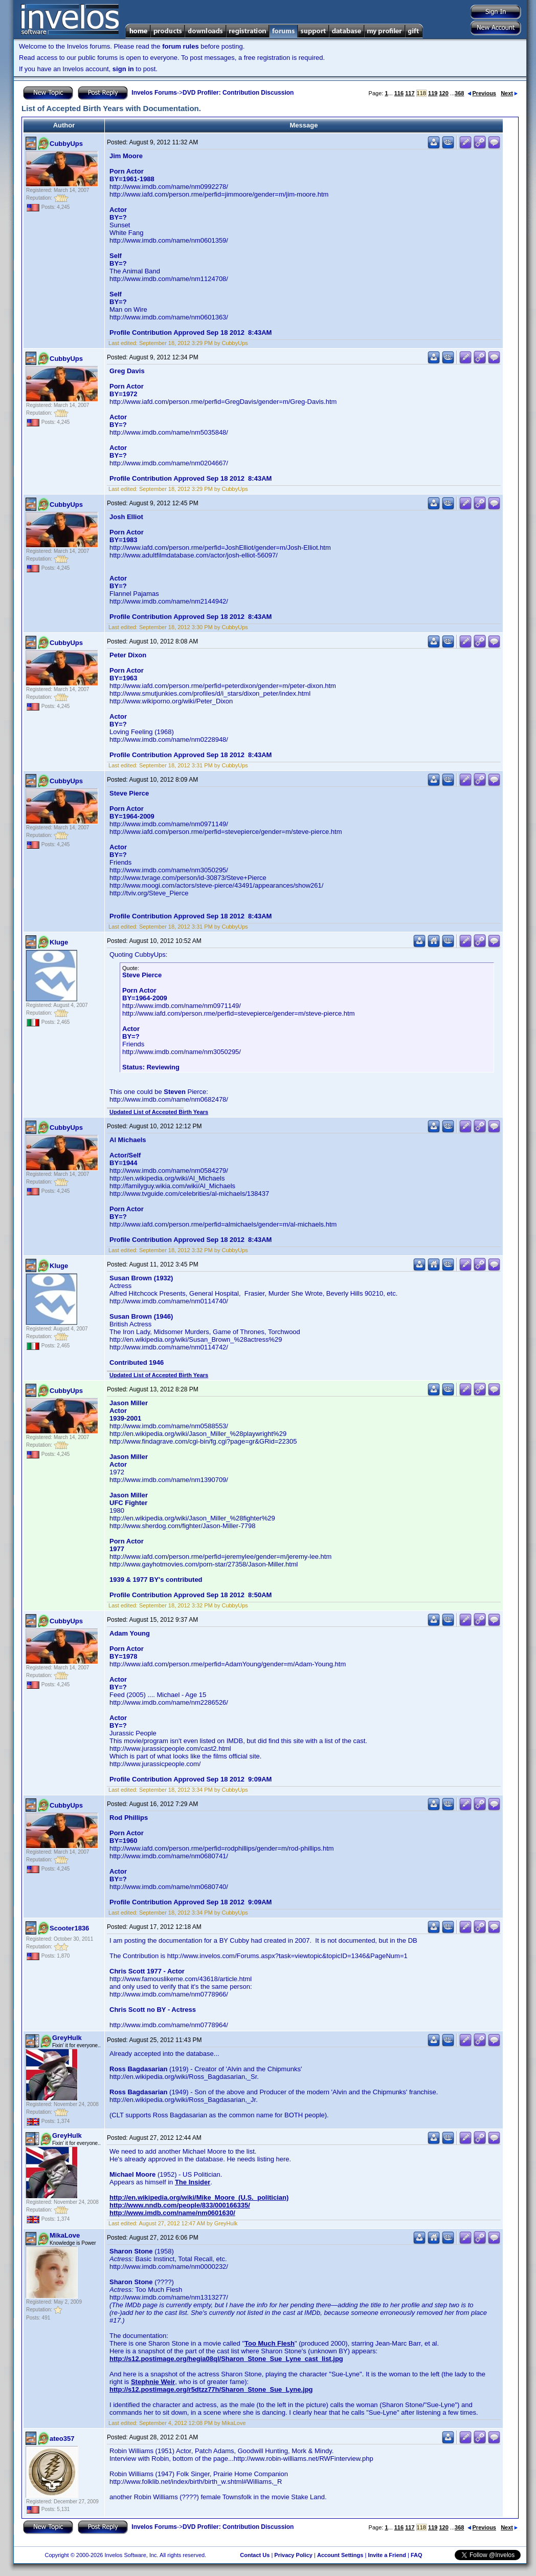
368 (459, 93)
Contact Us (255, 2555)
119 (432, 93)
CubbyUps (66, 143)
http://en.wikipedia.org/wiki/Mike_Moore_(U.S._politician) (198, 2197)
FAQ (416, 2555)
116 (399, 93)
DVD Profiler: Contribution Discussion (238, 92)
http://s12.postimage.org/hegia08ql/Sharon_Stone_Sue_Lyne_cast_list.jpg (226, 2359)
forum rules (180, 46)
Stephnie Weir (153, 2382)
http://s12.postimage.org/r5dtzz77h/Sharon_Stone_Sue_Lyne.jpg (211, 2389)
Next (509, 93)
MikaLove (65, 2235)
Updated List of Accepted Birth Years (158, 1112)
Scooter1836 (69, 1928)
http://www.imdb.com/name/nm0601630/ (172, 2213)
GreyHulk (67, 2038)
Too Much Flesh (269, 2343)
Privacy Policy (293, 2555)
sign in (123, 69)
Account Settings (340, 2555)
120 (443, 93)
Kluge (59, 942)
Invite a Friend (387, 2555)
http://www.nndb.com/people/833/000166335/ (179, 2205)
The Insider (192, 2182)
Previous (481, 93)
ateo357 (62, 2438)
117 (409, 93)
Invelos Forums (154, 92)
